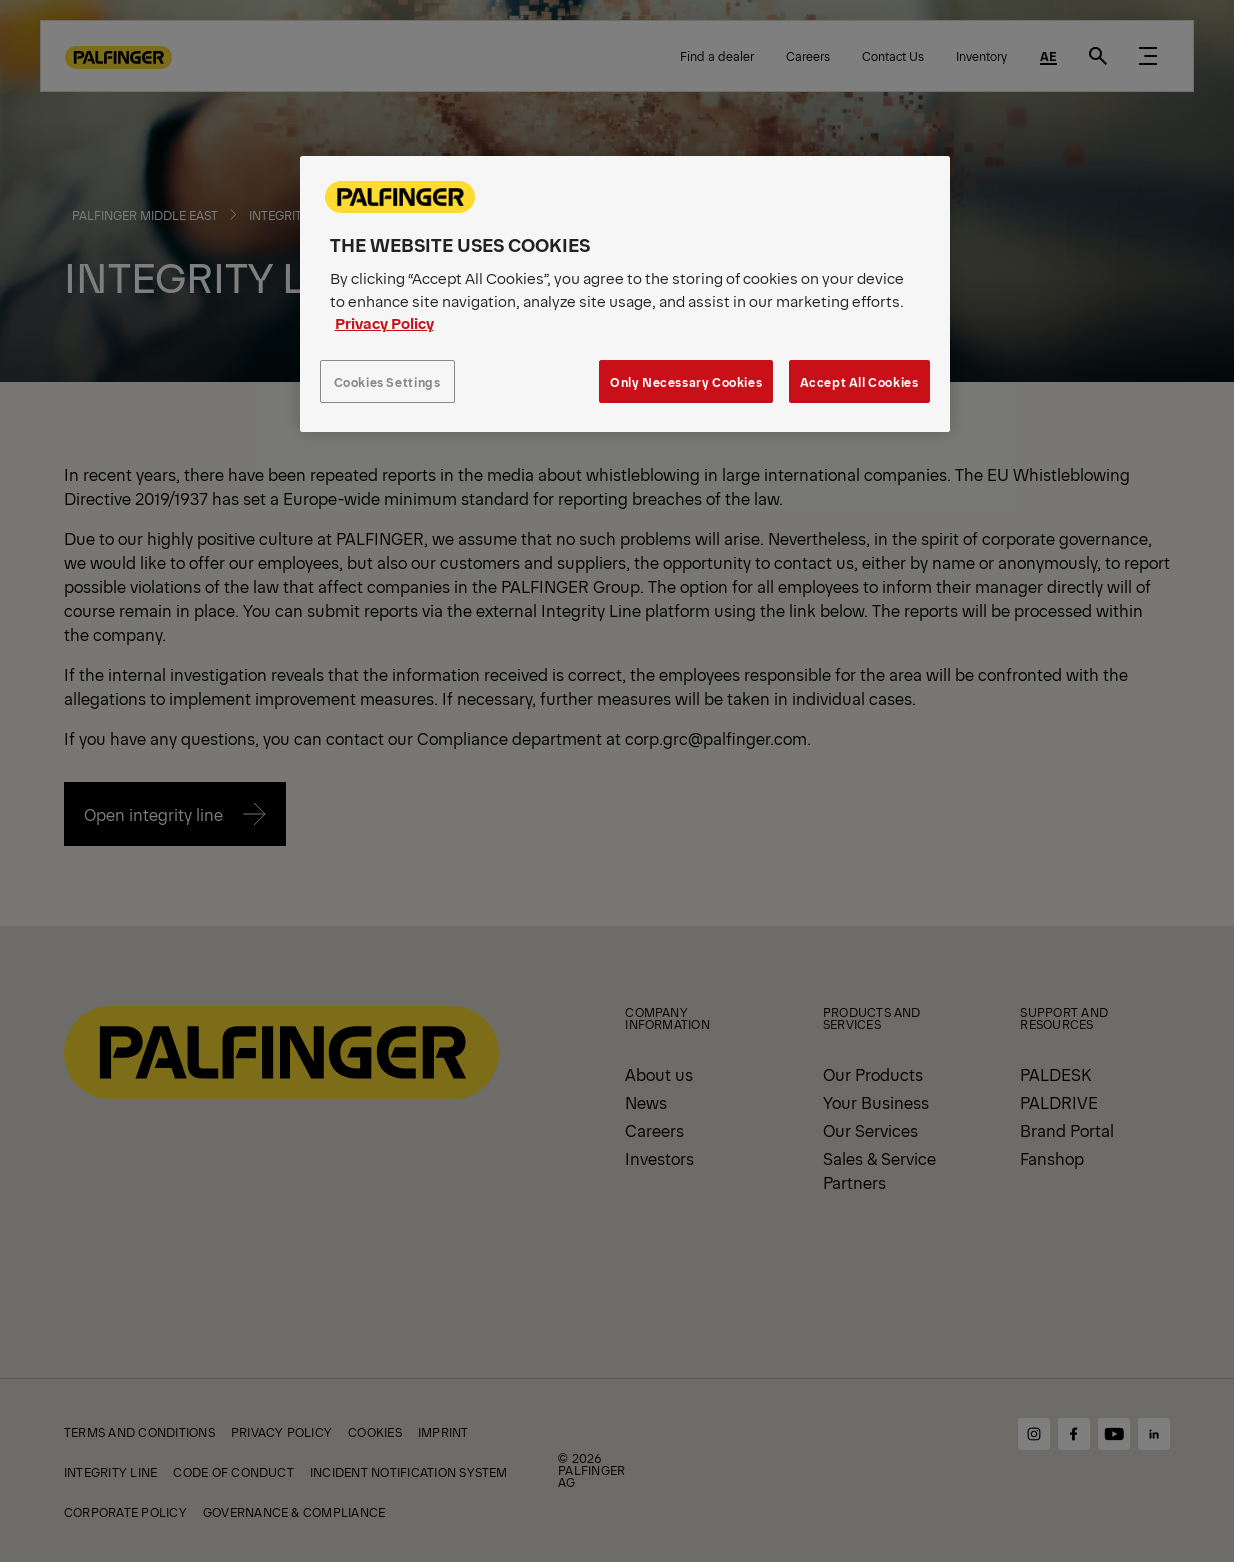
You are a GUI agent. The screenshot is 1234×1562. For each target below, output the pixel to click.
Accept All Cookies (859, 381)
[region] (625, 294)
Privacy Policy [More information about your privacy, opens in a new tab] (384, 322)
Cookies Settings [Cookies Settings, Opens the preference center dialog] (387, 381)
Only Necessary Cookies (686, 381)
